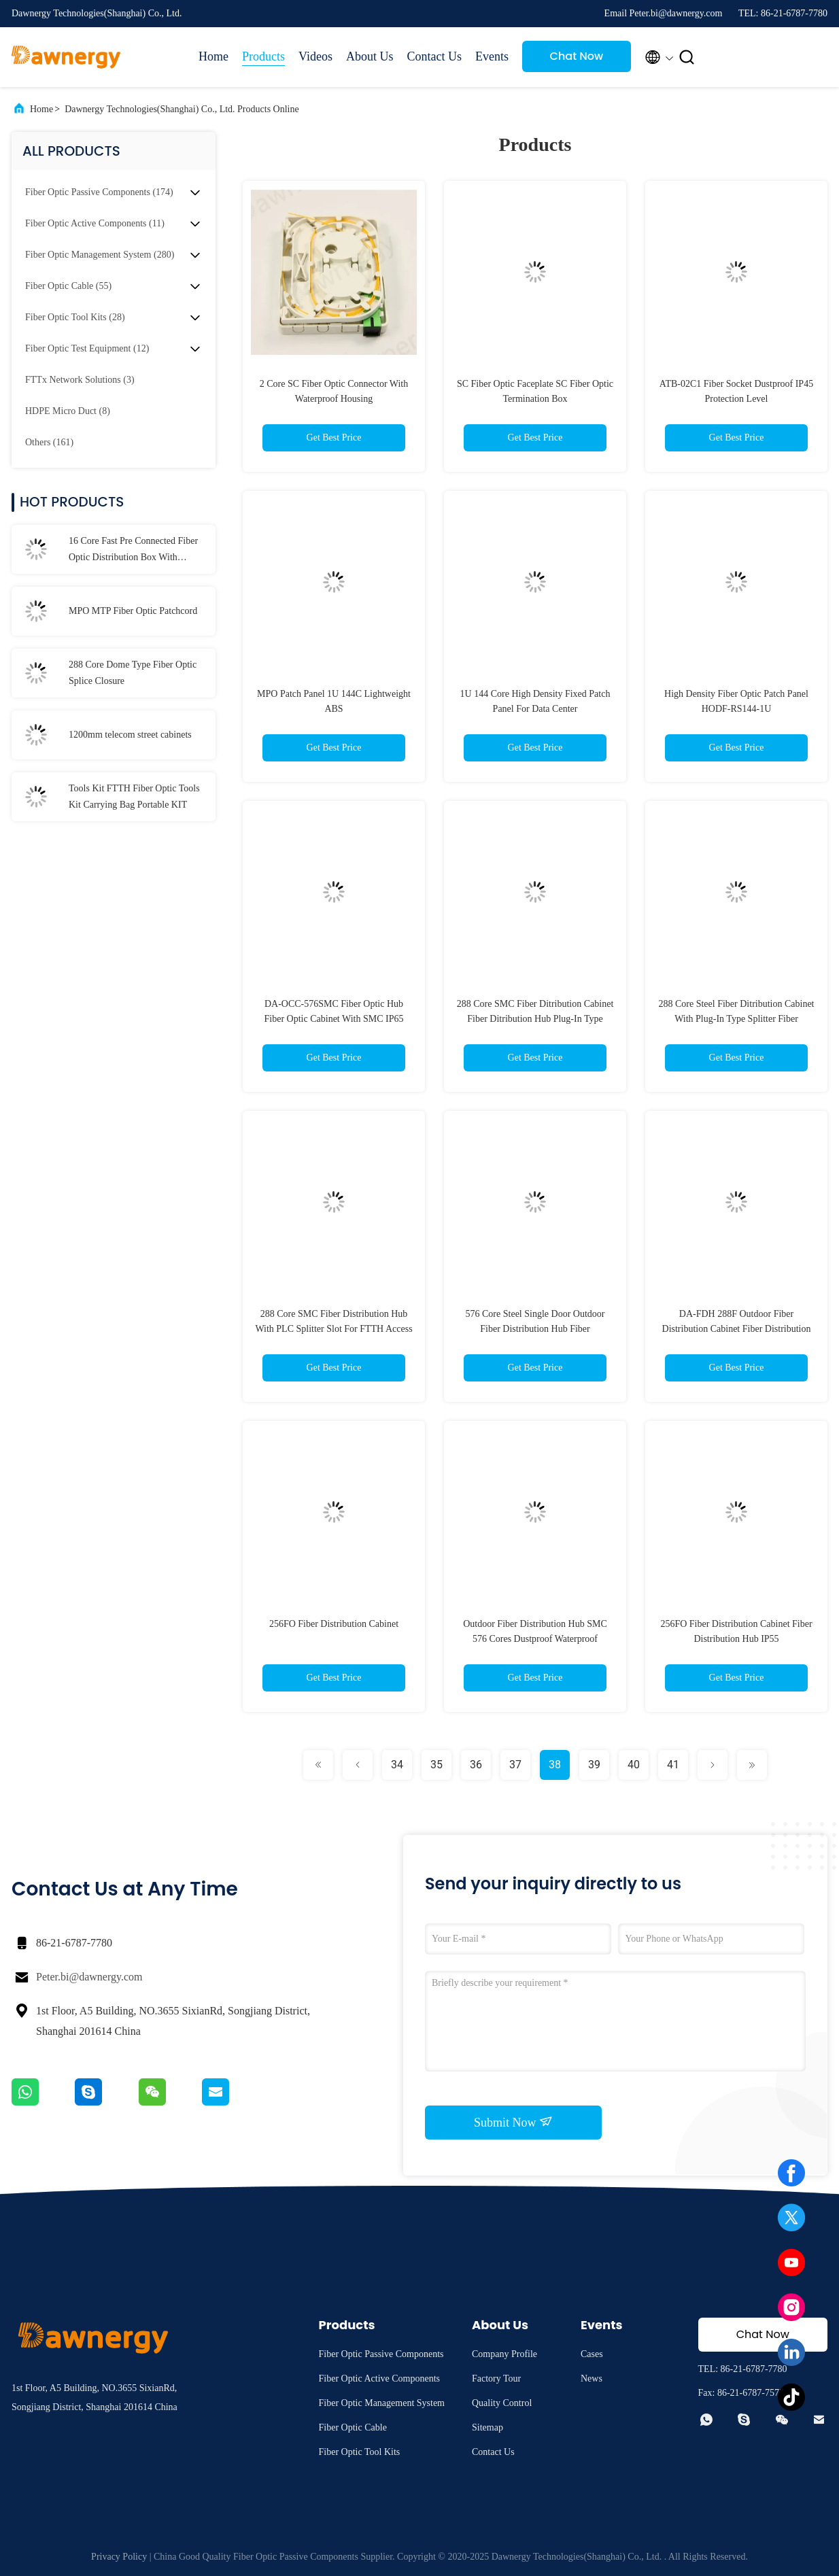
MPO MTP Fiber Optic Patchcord (133, 611)
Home (213, 56)
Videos (315, 56)
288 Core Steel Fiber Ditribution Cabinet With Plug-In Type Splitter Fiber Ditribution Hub (736, 1019)
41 (673, 1764)
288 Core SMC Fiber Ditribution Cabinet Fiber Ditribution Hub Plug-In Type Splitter (535, 1019)
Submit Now (513, 2121)
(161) (49, 442)
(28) (75, 317)
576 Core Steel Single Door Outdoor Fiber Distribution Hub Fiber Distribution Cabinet (535, 1329)
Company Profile (504, 2354)
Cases (592, 2354)
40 (634, 1764)
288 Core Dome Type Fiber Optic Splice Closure (132, 672)
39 (594, 1764)
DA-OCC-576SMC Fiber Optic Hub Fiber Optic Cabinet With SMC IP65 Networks (334, 1019)
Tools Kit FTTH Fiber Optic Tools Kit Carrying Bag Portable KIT (134, 796)
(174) (99, 192)
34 (397, 1764)
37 (515, 1764)
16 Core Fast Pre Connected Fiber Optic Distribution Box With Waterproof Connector (133, 551)
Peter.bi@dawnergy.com (89, 1976)
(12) (87, 348)
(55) (68, 286)
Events (492, 56)
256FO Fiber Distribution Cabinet (333, 1624)
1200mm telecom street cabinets (130, 734)
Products (263, 56)
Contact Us (434, 56)
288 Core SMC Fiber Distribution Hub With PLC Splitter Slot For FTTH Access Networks (333, 1329)
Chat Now (577, 56)
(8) (67, 411)
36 (476, 1764)
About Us (370, 56)
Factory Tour (496, 2378)
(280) (99, 255)
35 (436, 1764)
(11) (95, 223)
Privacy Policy (119, 2557)
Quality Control (502, 2403)
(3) (80, 380)
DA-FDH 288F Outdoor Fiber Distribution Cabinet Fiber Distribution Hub (736, 1329)
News (591, 2378)
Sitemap (487, 2427)
